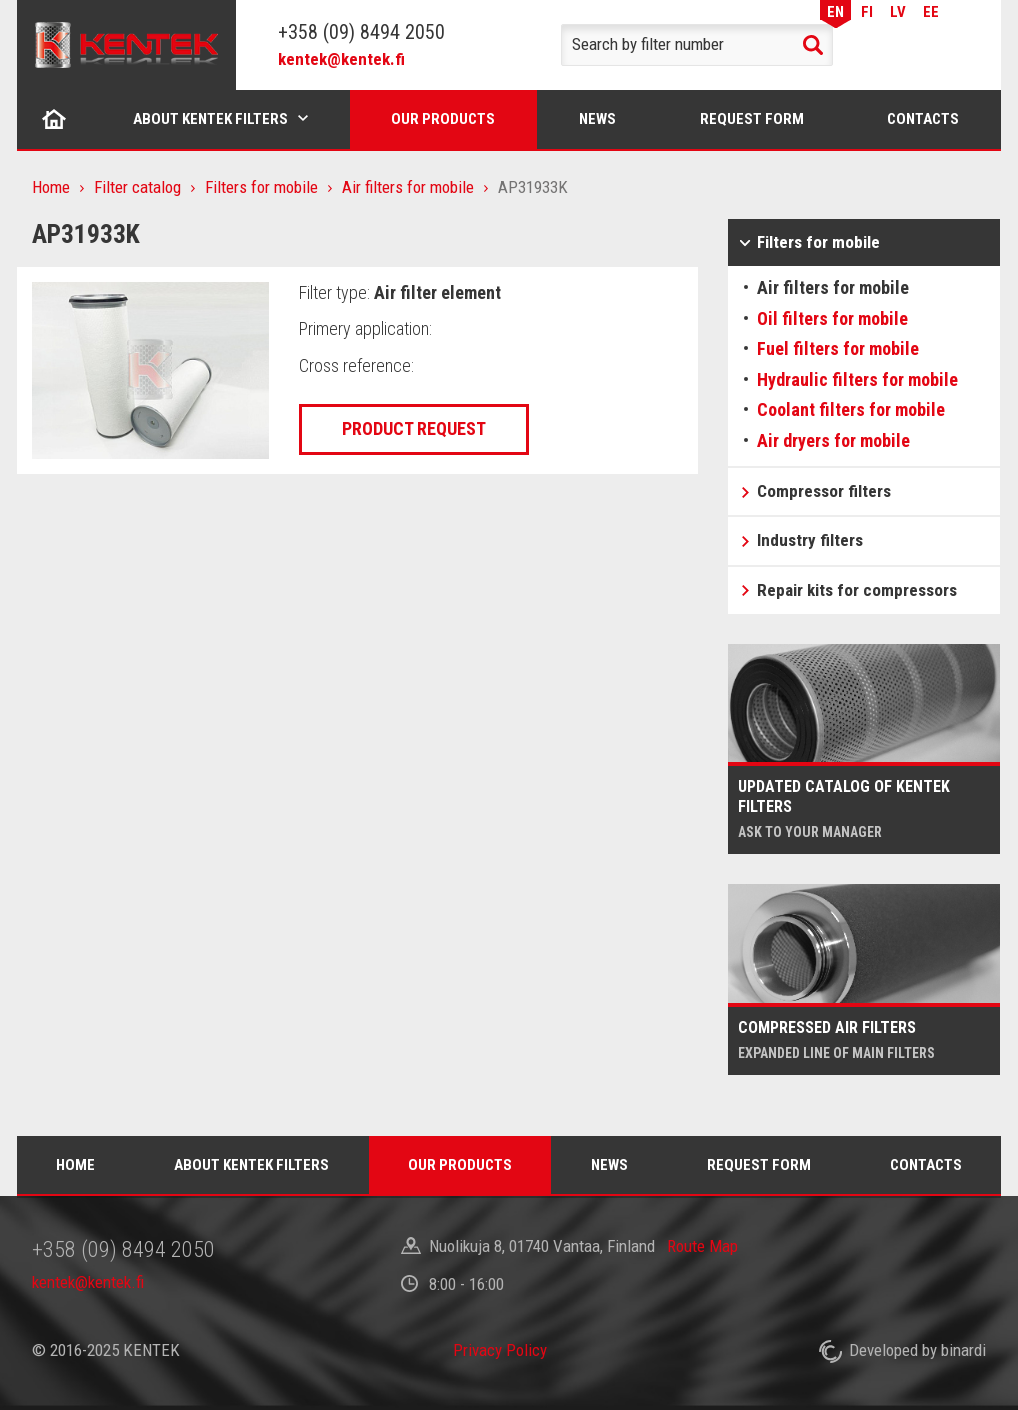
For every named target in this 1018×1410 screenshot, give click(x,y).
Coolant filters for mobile (851, 409)
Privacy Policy (500, 1350)
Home (54, 119)
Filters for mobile (261, 187)
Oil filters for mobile (832, 318)
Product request (414, 428)
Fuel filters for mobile (838, 348)
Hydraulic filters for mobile (857, 379)
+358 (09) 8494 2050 (361, 32)
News (597, 119)
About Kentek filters (210, 119)
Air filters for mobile (408, 187)
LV (898, 11)
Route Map (702, 1246)
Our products (443, 119)
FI (867, 11)
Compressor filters (824, 491)
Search (813, 45)
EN (835, 11)
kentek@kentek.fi (341, 59)
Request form (752, 119)
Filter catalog (137, 187)
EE (931, 11)
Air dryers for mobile (833, 440)
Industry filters (810, 540)
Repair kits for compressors (857, 590)
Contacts (923, 119)
